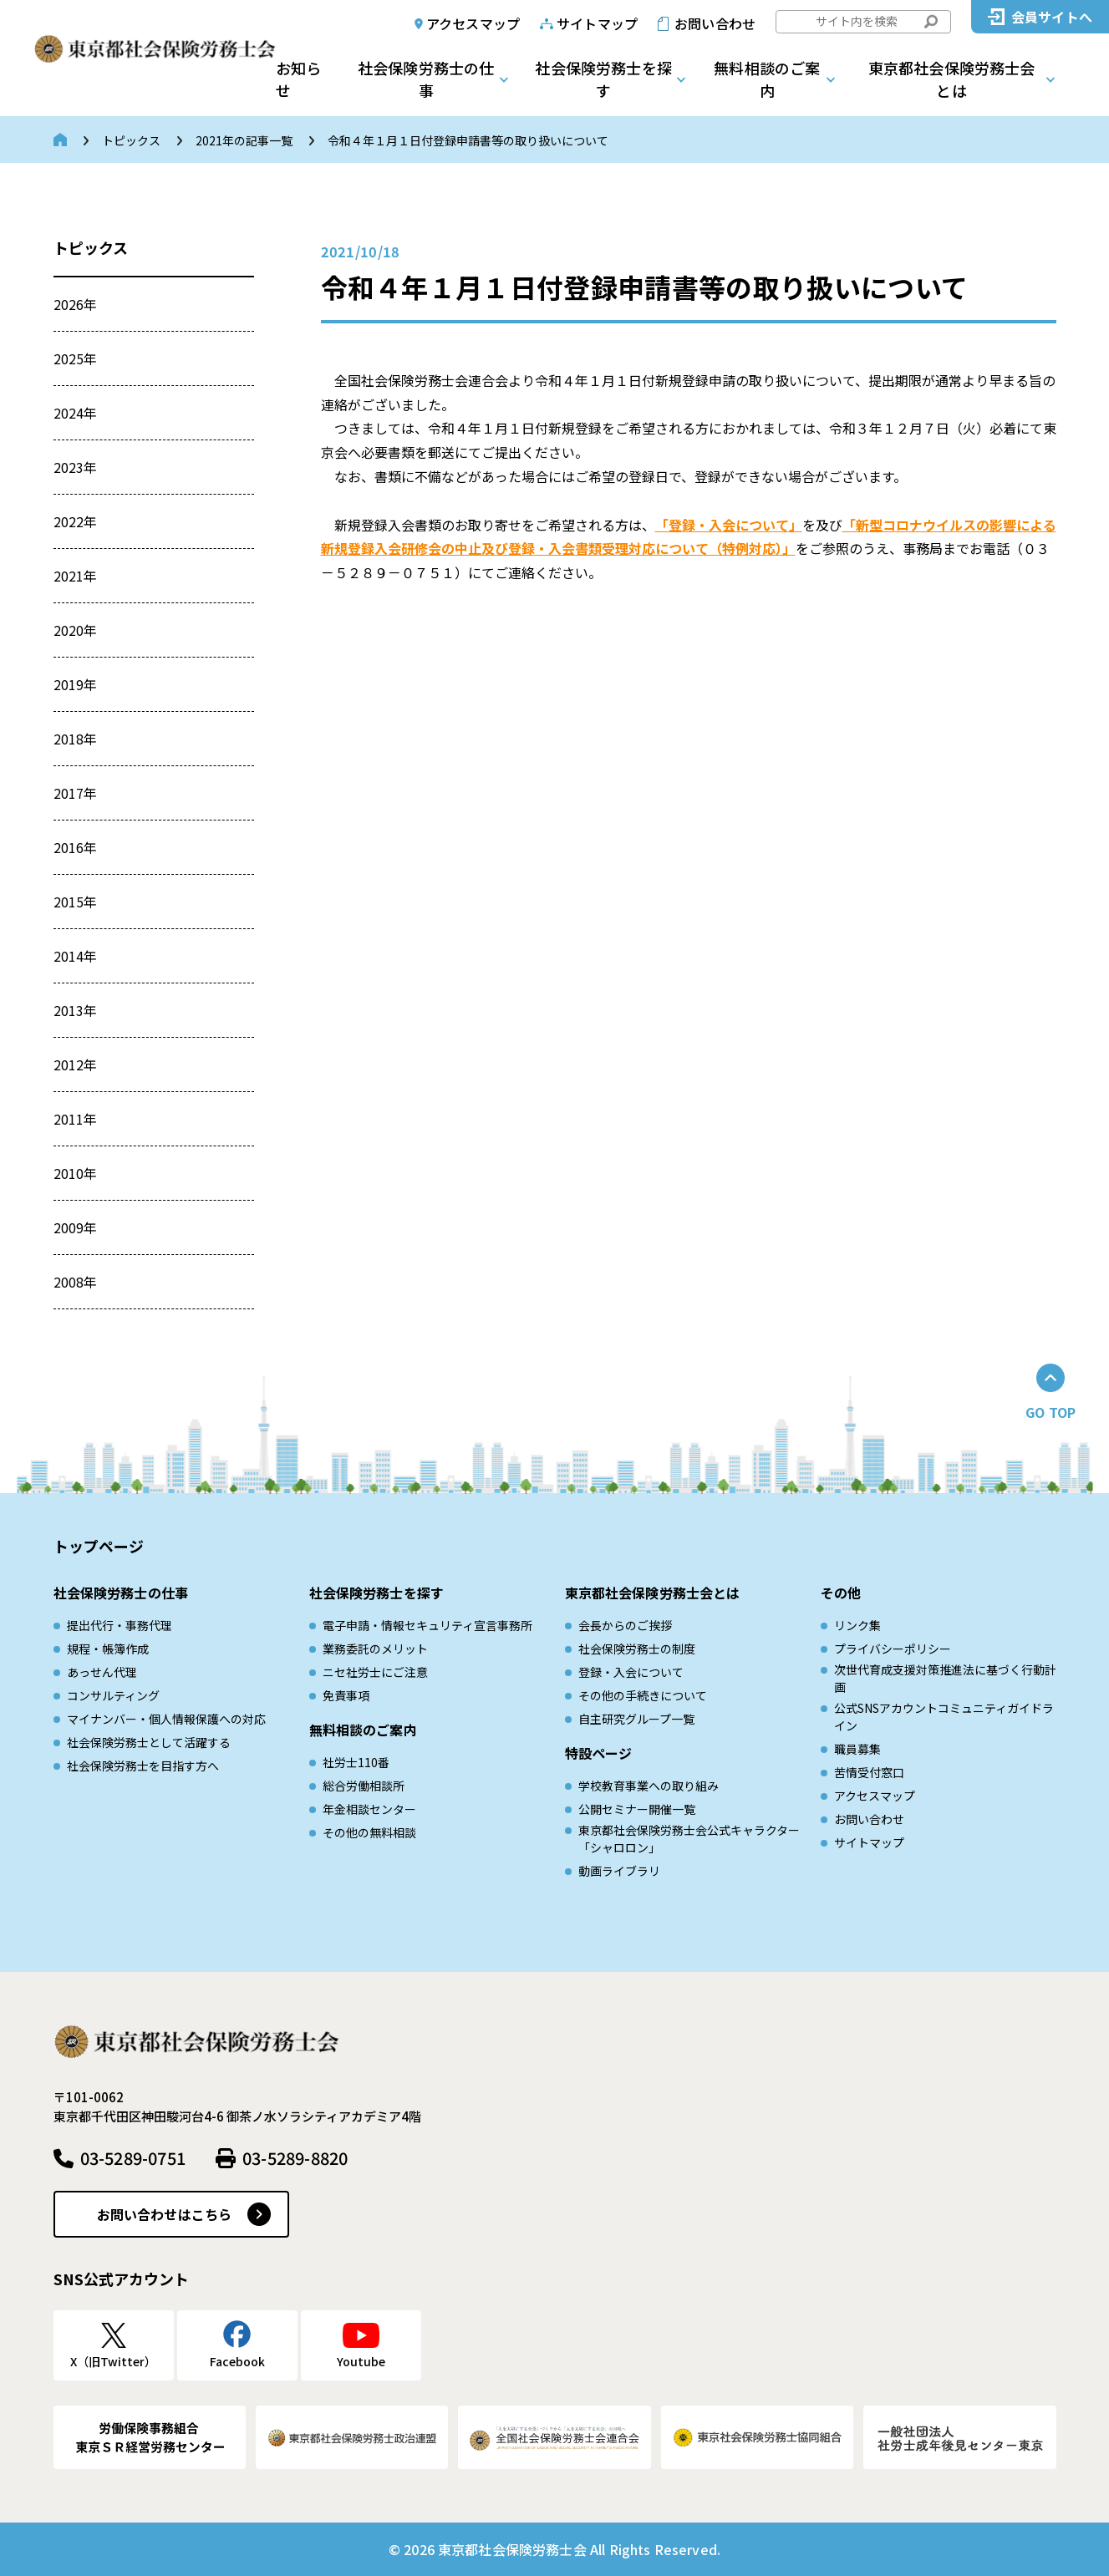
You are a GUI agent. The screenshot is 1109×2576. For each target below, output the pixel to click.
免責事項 (346, 1695)
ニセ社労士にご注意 (375, 1672)
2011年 (75, 1119)
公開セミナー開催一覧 (636, 1809)
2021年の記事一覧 (244, 140)
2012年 (75, 1064)
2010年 (75, 1173)
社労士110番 (356, 1762)
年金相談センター (369, 1809)
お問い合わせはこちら (164, 2214)
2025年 (75, 358)
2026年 (75, 304)
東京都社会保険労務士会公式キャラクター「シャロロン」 (689, 1838)
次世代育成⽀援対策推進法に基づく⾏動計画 (945, 1678)
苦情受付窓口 (869, 1772)
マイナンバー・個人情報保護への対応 (166, 1718)
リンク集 (857, 1625)
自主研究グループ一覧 (636, 1718)
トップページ (99, 1546)
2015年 (75, 902)
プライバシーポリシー (892, 1648)
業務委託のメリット (375, 1648)
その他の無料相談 (369, 1832)
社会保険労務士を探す (603, 79)
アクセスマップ (473, 23)
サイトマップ (597, 23)
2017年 (75, 793)
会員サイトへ (1051, 17)
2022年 (75, 521)
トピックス (131, 140)
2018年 (75, 739)
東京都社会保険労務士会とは (951, 79)
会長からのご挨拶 (625, 1625)
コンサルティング (113, 1695)
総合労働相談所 (363, 1785)
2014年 (75, 956)
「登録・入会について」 (728, 525)
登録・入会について (631, 1672)
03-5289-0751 (133, 2158)
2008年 (75, 1282)
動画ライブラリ (619, 1870)
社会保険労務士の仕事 (426, 79)
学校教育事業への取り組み (648, 1785)
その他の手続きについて (642, 1695)
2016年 (75, 847)
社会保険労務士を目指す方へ (143, 1765)
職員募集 (857, 1748)
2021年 (75, 576)
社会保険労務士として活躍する (149, 1742)
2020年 (75, 630)
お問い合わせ (714, 23)
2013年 (75, 1010)
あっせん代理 (102, 1672)
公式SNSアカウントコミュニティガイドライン (944, 1717)
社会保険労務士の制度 (636, 1648)
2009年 (75, 1227)
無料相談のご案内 (767, 79)
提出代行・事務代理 (119, 1625)
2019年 (75, 684)
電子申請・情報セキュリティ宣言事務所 (427, 1625)
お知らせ (298, 79)
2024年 (75, 413)
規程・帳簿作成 (108, 1648)
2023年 (75, 467)
